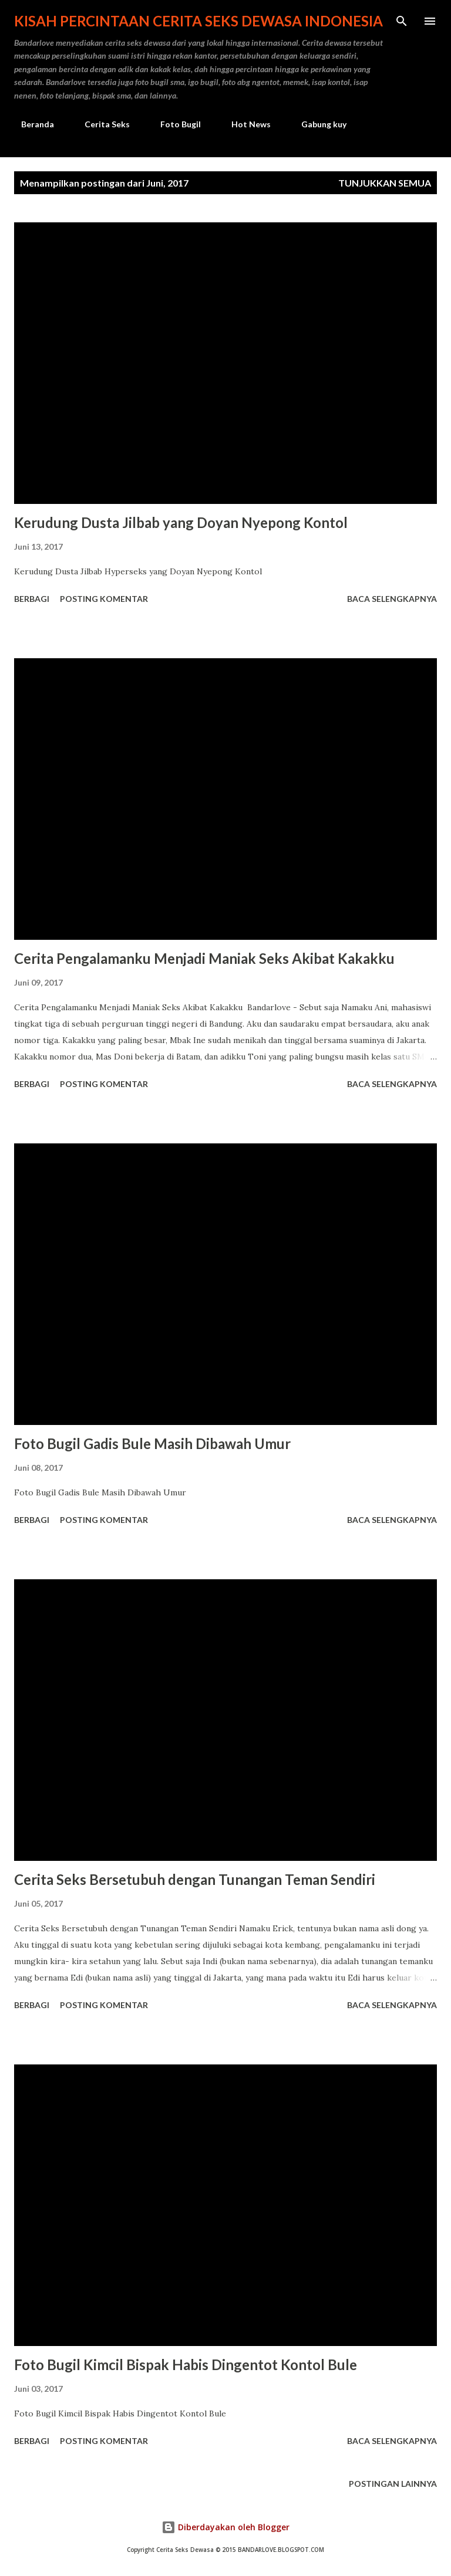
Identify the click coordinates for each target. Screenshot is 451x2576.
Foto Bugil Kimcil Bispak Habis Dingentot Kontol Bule (185, 2364)
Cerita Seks (100, 124)
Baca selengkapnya (392, 599)
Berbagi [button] (31, 599)
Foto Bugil (173, 124)
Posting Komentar (104, 599)
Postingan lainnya (393, 2484)
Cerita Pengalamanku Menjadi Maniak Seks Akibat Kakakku (204, 958)
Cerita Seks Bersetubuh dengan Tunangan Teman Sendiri (194, 1879)
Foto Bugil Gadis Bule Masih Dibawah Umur (152, 1443)
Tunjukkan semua (384, 182)
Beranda (30, 124)
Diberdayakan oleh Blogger (225, 2527)
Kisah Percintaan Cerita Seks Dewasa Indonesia (198, 20)
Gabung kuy (316, 124)
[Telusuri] (402, 21)
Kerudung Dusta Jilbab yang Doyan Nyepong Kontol (181, 522)
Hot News (244, 124)
